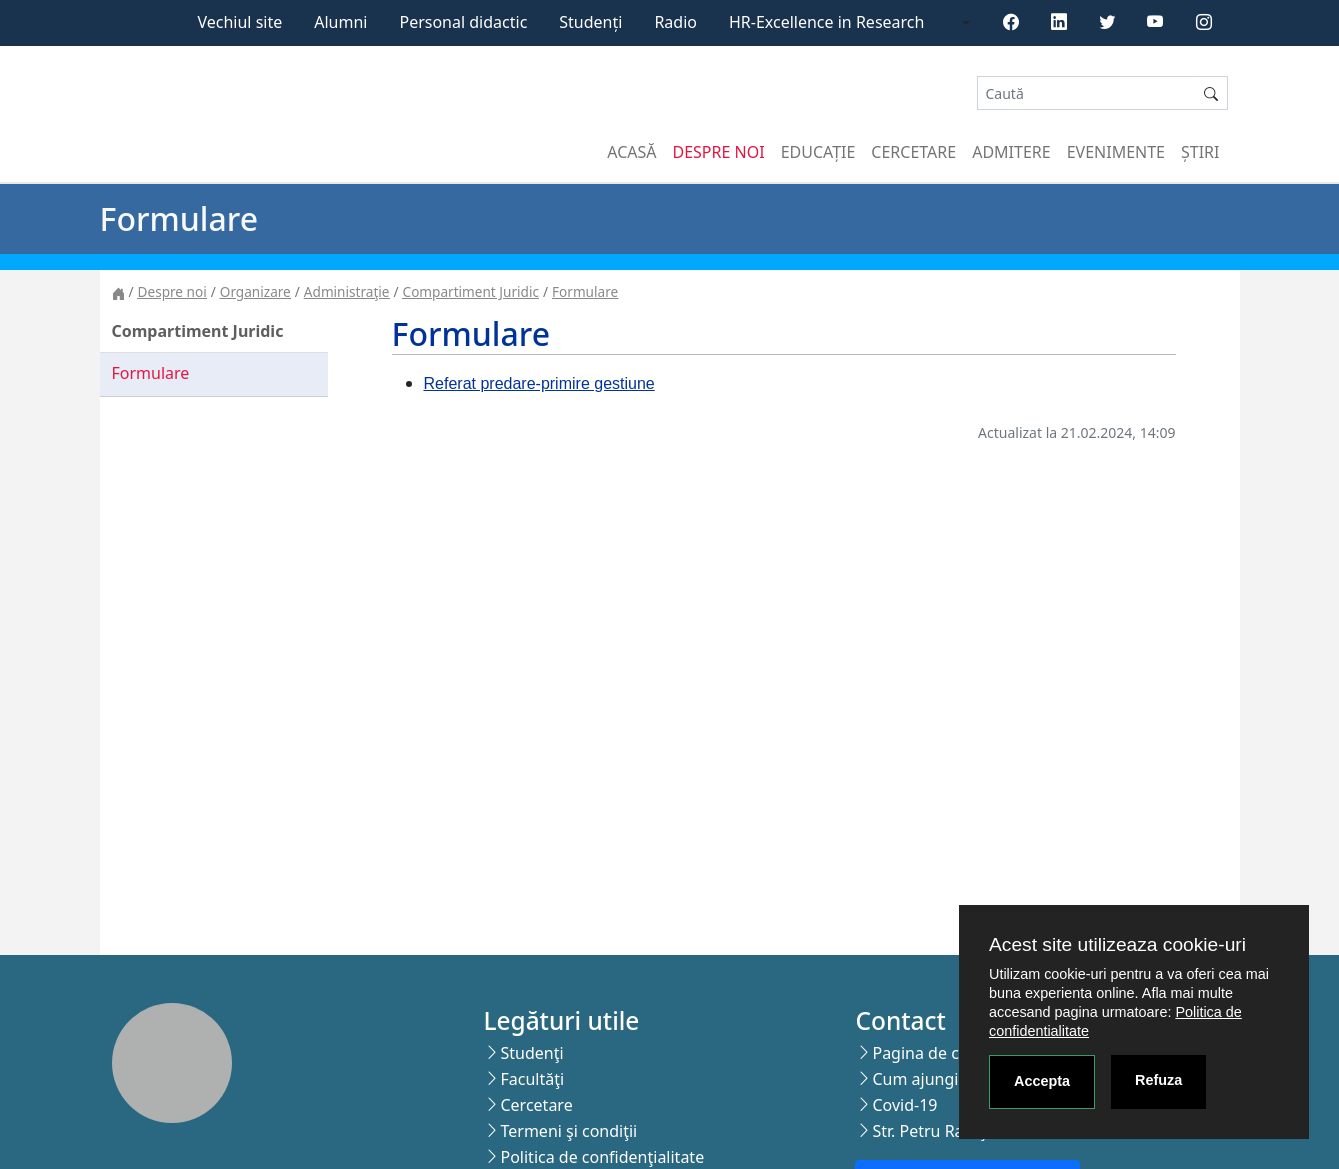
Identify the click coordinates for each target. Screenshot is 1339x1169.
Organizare (255, 291)
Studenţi (531, 1053)
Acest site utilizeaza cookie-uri (1117, 944)
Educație (818, 152)
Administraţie (347, 291)
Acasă (631, 152)
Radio (675, 22)
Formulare (585, 291)
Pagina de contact (939, 1053)
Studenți (590, 22)
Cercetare (913, 152)
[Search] (1086, 93)
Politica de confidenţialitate (602, 1157)
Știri (1200, 152)
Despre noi (719, 152)
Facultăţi (532, 1079)
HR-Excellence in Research (826, 22)
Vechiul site (239, 22)
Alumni (340, 22)
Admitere (1011, 152)
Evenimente (1116, 152)
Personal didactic (463, 22)
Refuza (1158, 1080)
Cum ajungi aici (929, 1079)
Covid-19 (904, 1105)
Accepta (1042, 1081)
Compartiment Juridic (471, 291)
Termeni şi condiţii (568, 1131)
